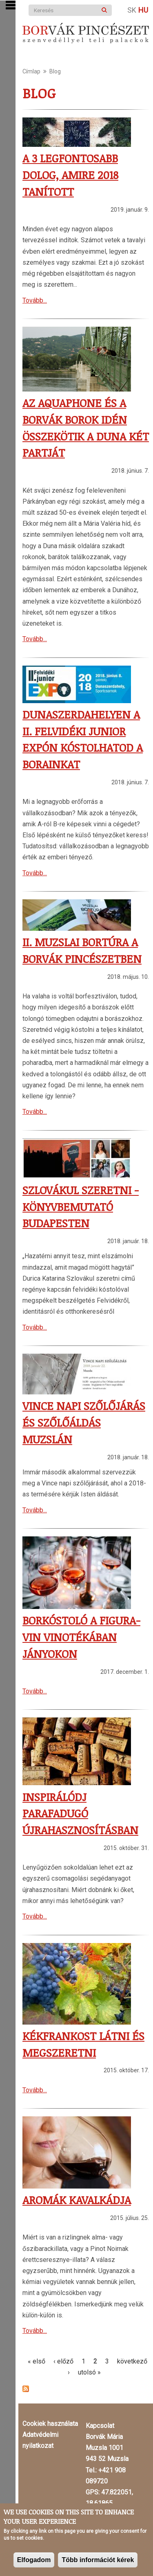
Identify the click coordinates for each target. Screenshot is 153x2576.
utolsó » (89, 2372)
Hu (143, 10)
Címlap (31, 71)
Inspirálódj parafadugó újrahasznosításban (80, 1813)
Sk (131, 10)
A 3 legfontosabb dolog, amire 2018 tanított (70, 174)
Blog (55, 71)
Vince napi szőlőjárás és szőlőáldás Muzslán (83, 1422)
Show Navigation (11, 5)
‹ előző (63, 2361)
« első (36, 2361)
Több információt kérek (98, 2559)
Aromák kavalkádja (76, 2199)
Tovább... (34, 300)
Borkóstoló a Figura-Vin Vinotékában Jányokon (81, 1637)
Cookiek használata (50, 2424)
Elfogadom (34, 2559)
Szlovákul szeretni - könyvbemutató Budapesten (80, 1206)
